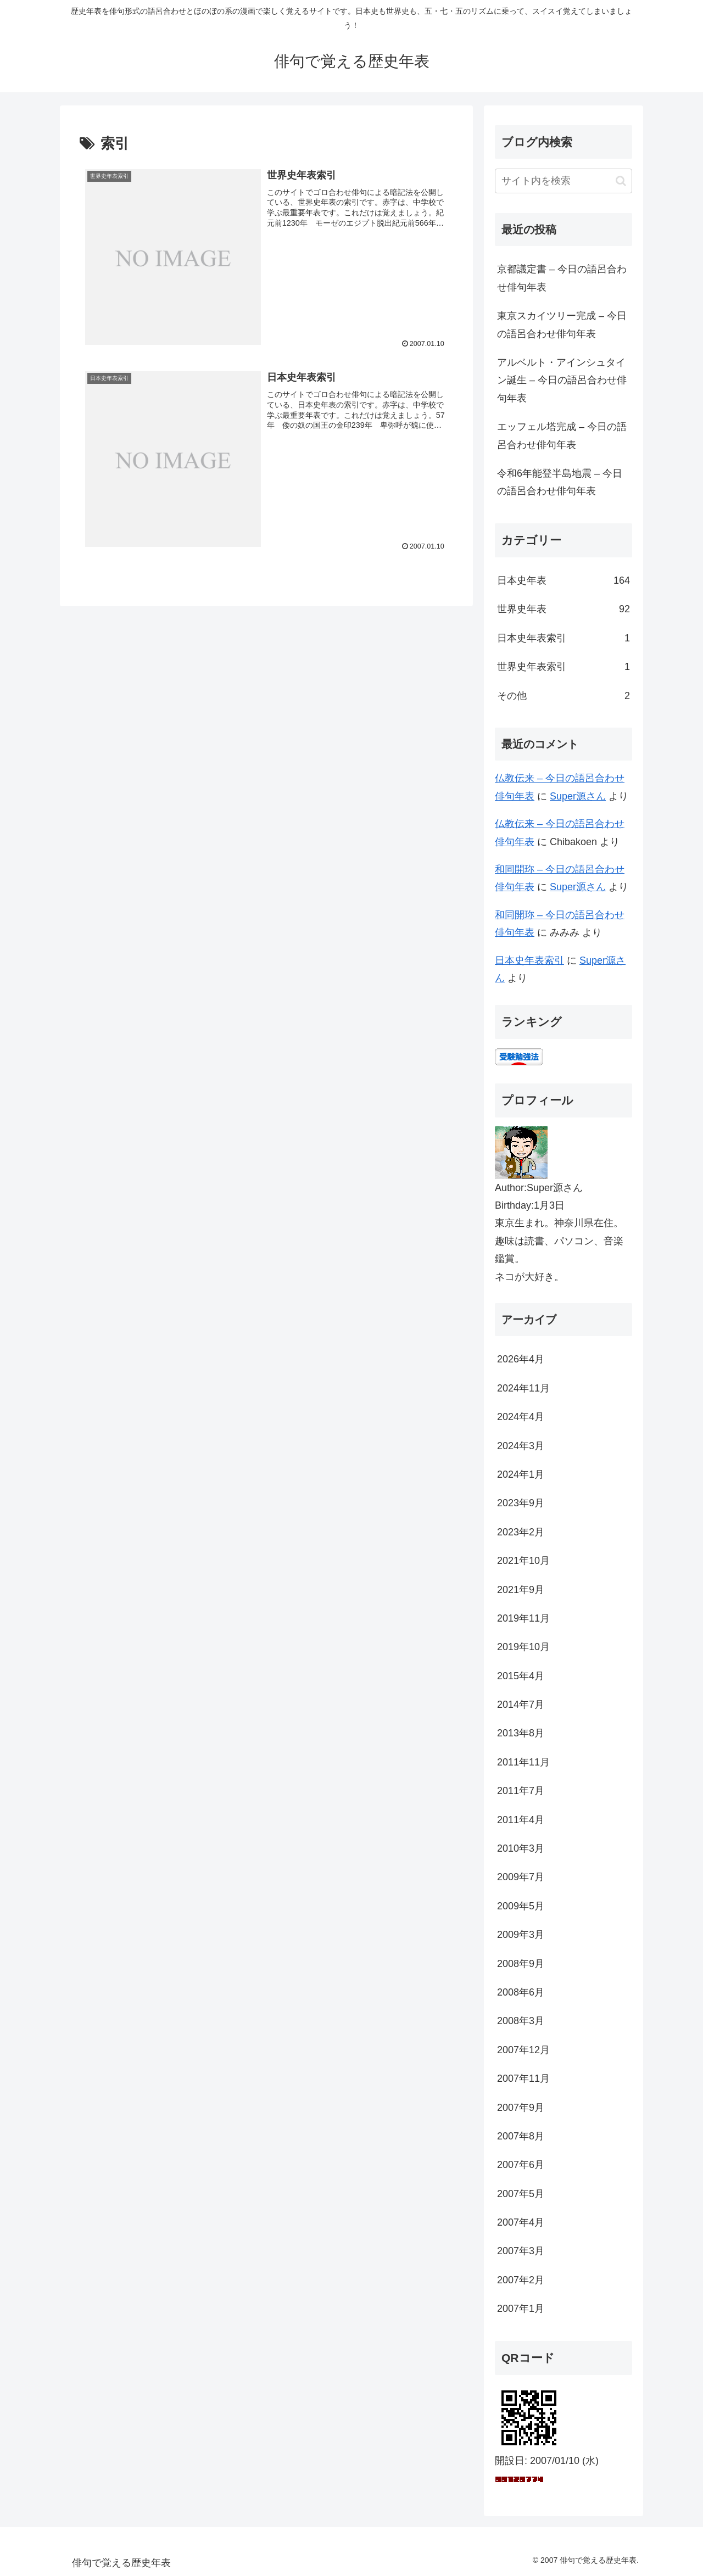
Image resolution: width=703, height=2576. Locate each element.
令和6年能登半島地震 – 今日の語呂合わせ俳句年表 (559, 482)
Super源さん (578, 796)
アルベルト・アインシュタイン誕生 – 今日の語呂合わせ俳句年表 (562, 380)
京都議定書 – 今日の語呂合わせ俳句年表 (562, 278)
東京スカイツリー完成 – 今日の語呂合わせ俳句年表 (562, 324)
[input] (563, 181)
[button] (621, 181)
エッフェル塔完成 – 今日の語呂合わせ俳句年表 (562, 435)
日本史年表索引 (529, 960)
